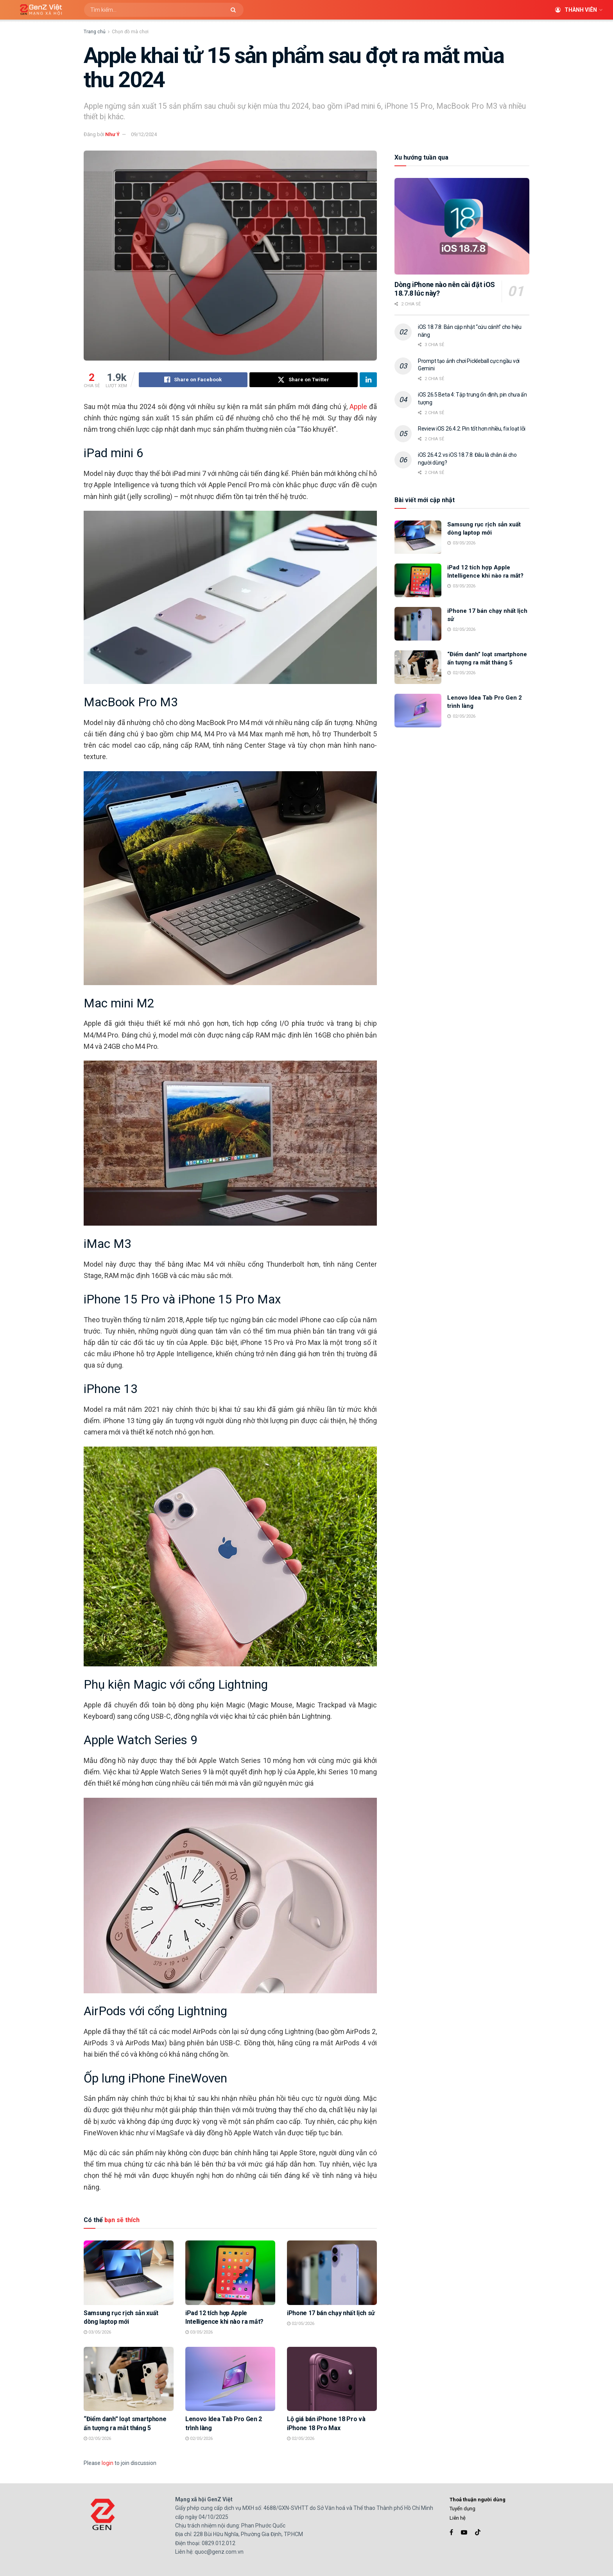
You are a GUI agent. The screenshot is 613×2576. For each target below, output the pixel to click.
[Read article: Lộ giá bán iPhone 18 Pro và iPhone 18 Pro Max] (332, 2379)
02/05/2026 (300, 2323)
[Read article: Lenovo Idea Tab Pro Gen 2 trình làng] (230, 2379)
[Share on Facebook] (193, 379)
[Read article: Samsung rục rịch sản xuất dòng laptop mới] (129, 2272)
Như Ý (112, 134)
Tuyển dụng (462, 2508)
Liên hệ (458, 2518)
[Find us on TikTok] (477, 2532)
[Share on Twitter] (303, 379)
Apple (358, 406)
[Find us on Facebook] (451, 2532)
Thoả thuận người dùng (477, 2499)
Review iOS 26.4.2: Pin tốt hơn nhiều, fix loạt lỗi (471, 428)
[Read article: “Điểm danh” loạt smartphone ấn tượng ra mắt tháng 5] (129, 2379)
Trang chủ (95, 31)
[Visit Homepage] (38, 10)
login (107, 2463)
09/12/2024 (144, 134)
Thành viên (576, 10)
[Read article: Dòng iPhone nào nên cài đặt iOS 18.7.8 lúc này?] (461, 226)
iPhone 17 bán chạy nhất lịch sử (331, 2313)
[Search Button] (235, 10)
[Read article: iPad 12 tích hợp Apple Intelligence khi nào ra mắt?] (230, 2272)
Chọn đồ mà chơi (130, 31)
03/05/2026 (97, 2332)
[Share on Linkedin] (368, 379)
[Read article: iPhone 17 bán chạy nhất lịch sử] (332, 2272)
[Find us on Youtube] (464, 2532)
